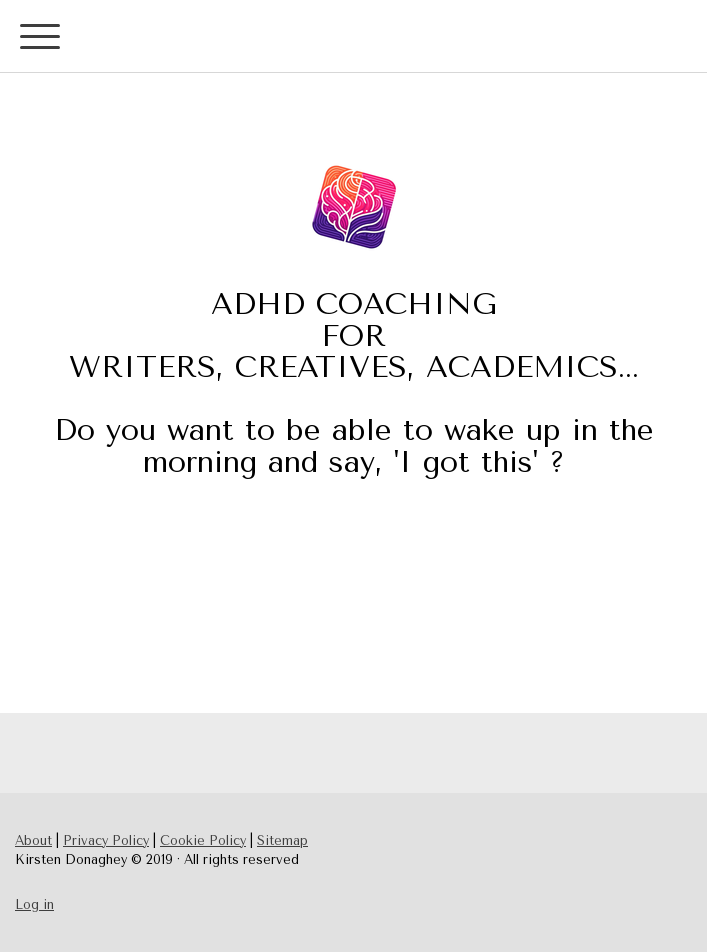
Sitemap (282, 840)
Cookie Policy (203, 840)
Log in (34, 904)
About (33, 840)
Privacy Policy (106, 840)
